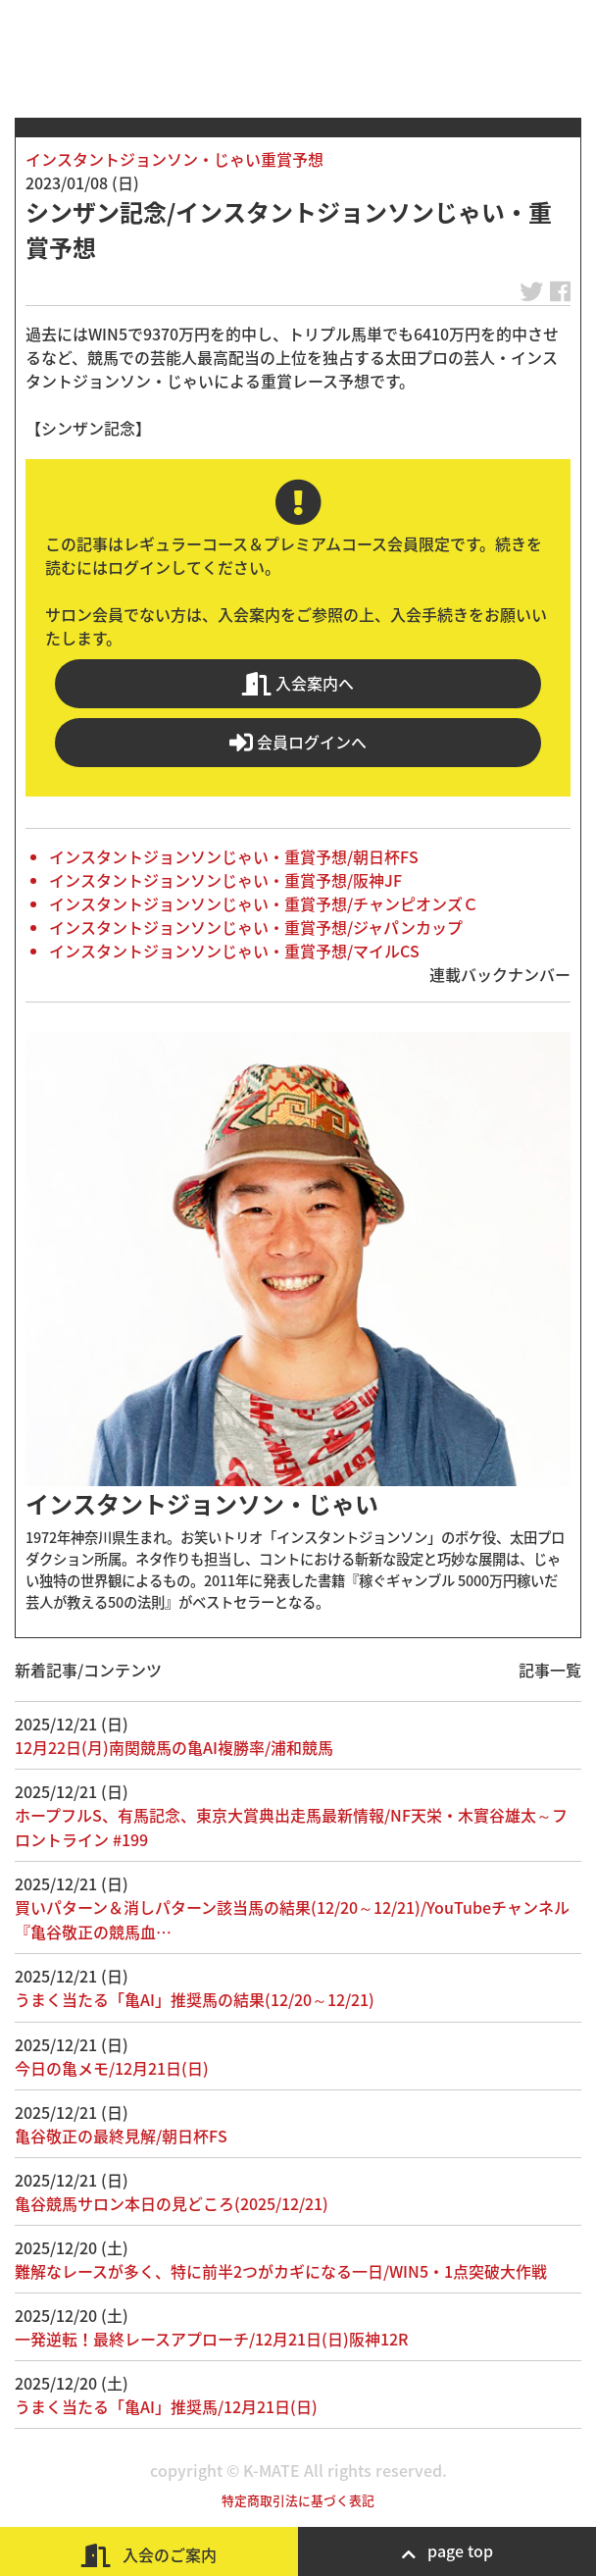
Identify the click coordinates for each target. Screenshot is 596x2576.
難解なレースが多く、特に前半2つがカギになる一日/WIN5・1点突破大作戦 (281, 2271)
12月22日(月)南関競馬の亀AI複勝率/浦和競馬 (174, 1747)
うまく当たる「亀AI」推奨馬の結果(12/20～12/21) (194, 1999)
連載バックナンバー (500, 974)
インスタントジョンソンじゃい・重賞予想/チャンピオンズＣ (263, 903)
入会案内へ (298, 683)
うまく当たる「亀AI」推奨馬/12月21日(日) (166, 2406)
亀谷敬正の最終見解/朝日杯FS (121, 2135)
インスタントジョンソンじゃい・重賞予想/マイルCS (234, 950)
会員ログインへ (298, 742)
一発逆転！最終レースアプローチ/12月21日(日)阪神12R (211, 2338)
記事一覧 (550, 1669)
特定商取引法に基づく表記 (298, 2500)
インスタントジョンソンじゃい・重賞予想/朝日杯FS (234, 856)
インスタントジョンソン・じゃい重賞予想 (174, 159)
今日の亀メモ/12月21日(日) (112, 2068)
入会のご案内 (149, 2555)
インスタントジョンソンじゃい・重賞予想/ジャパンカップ (256, 927)
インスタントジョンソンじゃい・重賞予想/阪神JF (225, 880)
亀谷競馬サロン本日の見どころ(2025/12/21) (171, 2203)
